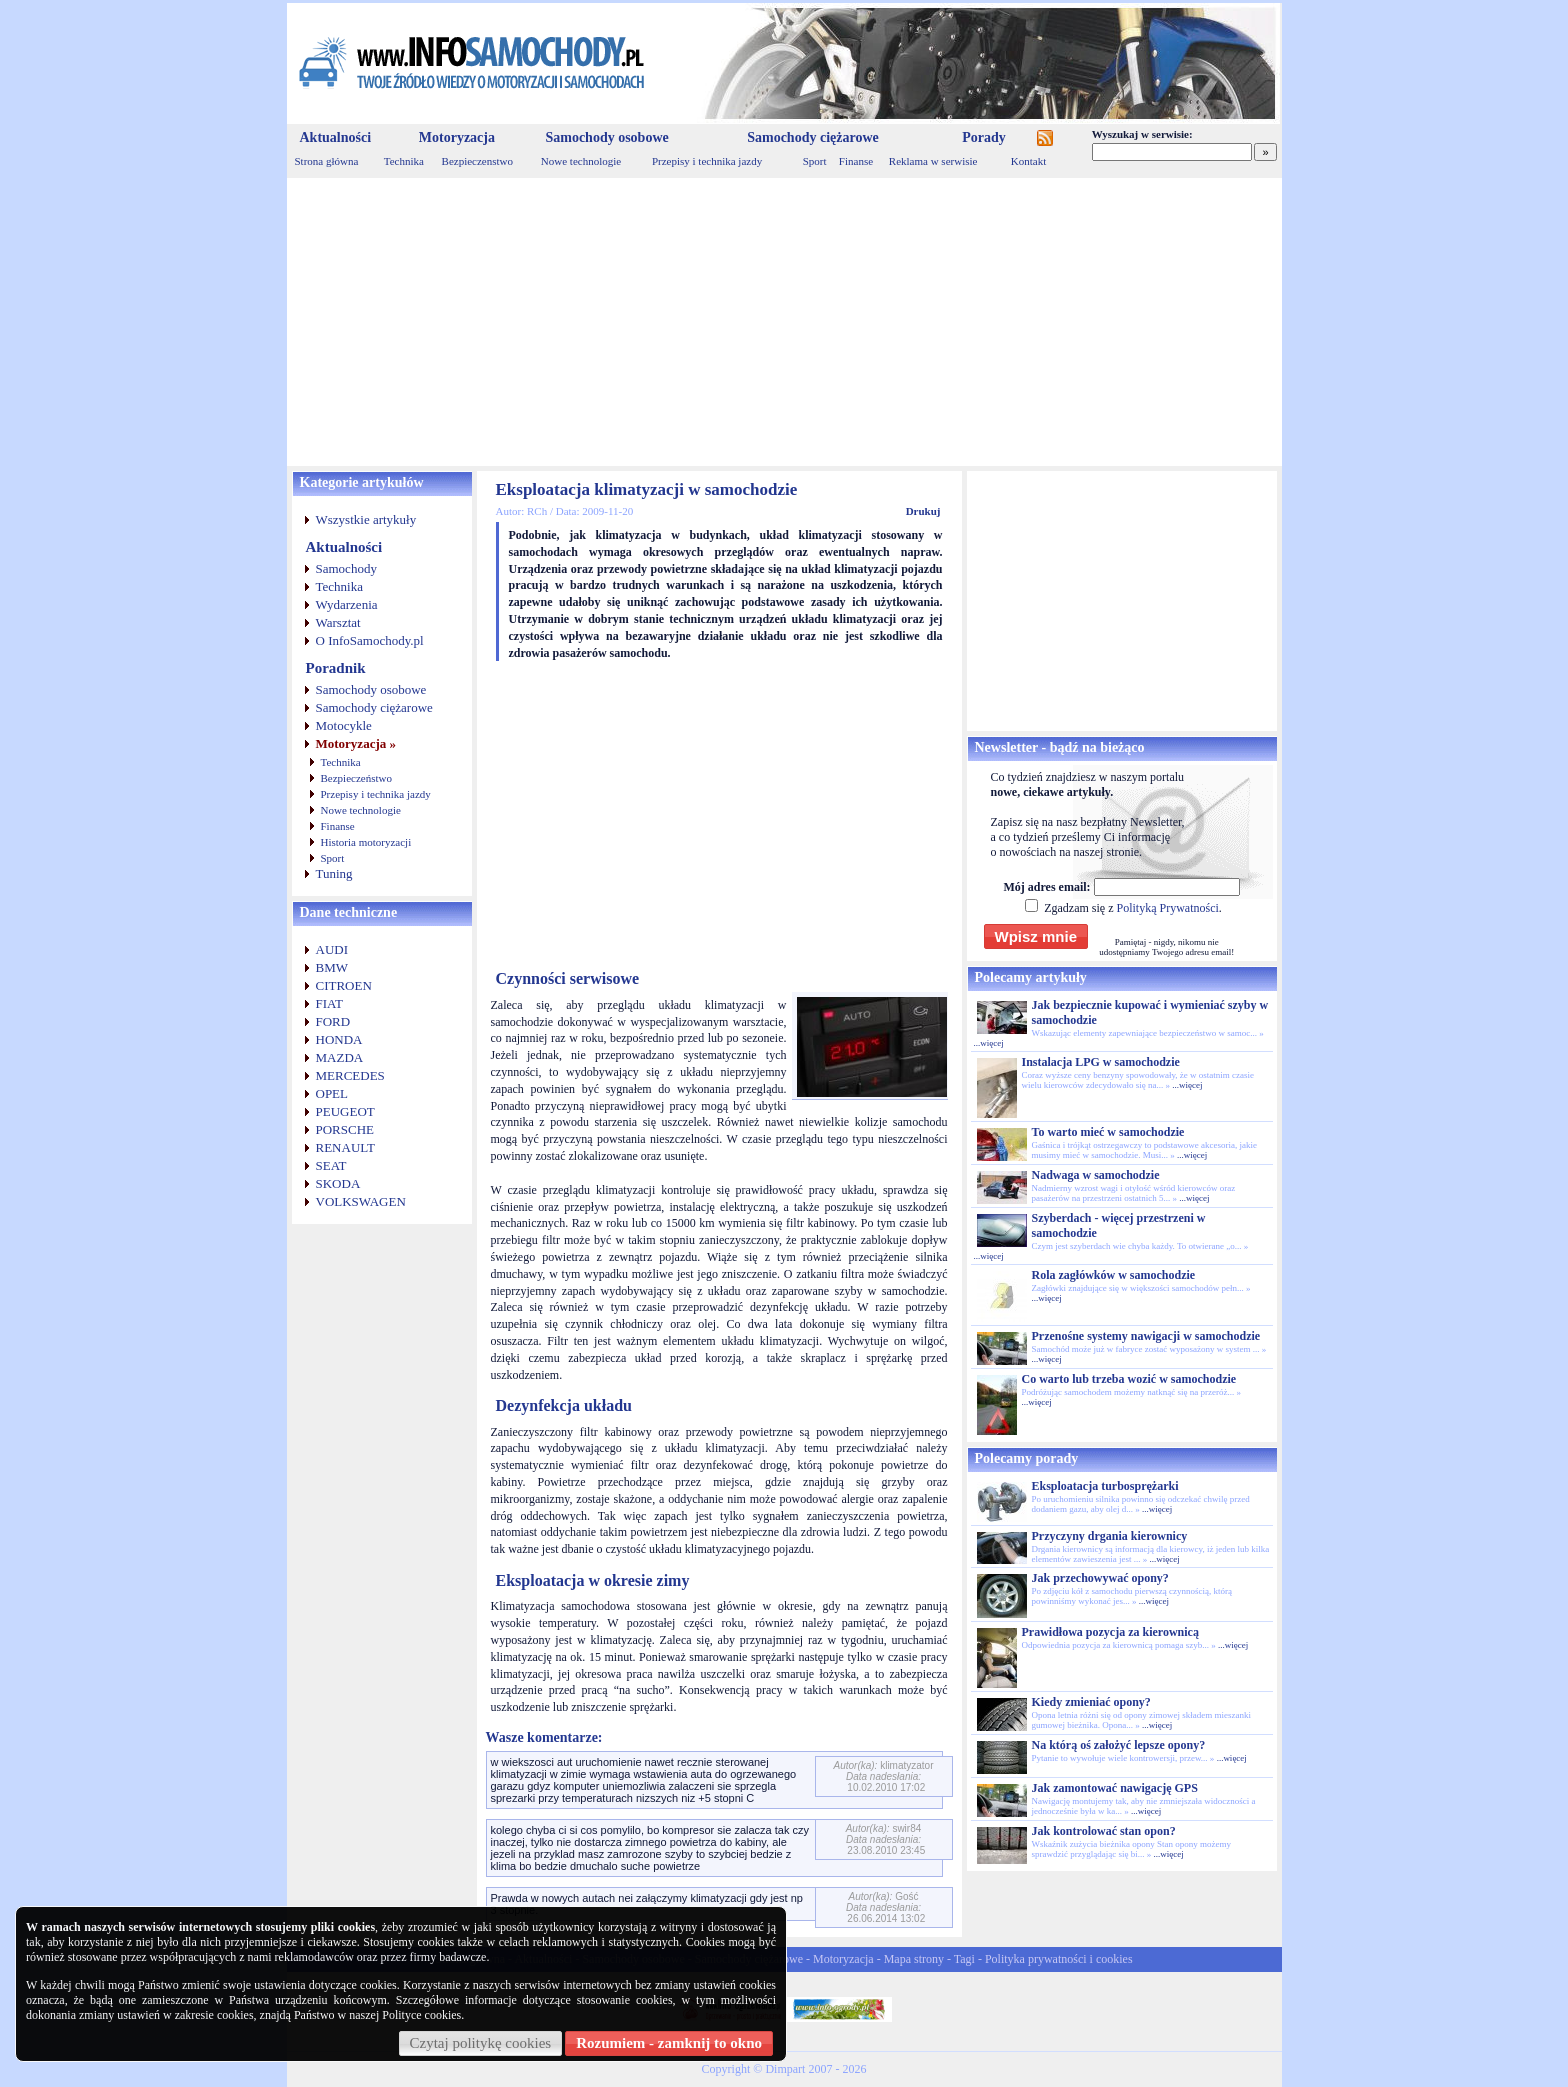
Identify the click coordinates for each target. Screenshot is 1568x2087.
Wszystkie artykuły (366, 519)
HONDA (339, 1039)
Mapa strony (914, 1959)
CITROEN (344, 985)
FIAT (329, 1003)
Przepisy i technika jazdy (707, 161)
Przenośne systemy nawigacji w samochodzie (1146, 1336)
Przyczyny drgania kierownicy (1110, 1536)
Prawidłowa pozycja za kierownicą (1110, 1632)
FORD (333, 1021)
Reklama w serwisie (933, 161)
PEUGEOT (345, 1111)
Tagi (964, 1959)
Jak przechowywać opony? (1100, 1578)
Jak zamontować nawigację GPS (1115, 1788)
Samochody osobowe (606, 137)
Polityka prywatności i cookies (1059, 1959)
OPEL (332, 1093)
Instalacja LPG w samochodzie (1101, 1062)
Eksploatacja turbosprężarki (1105, 1486)
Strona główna (327, 161)
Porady (984, 137)
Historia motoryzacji (366, 842)
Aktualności (336, 137)
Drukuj (923, 511)
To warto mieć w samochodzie (1108, 1132)
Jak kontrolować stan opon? (1104, 1831)
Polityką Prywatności (1167, 908)
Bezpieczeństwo (356, 778)
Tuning (334, 873)
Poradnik (336, 668)
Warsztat (338, 622)
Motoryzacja (457, 137)
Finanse (856, 161)
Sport (815, 161)
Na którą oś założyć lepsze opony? (1119, 1745)
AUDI (332, 949)
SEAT (331, 1165)
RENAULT (345, 1147)
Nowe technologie (581, 161)
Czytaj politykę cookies (481, 2043)
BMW (332, 967)
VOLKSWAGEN (361, 1201)
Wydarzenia (347, 604)
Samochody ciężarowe (813, 137)
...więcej (989, 1043)
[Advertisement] (784, 322)
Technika (404, 161)
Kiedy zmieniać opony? (1091, 1702)
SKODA (338, 1183)
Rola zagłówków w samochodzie (1114, 1275)
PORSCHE (345, 1129)
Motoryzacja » (356, 743)
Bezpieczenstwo (477, 161)
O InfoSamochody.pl (370, 640)
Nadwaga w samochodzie (1096, 1175)
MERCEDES (350, 1075)
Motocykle (344, 725)
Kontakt (1028, 161)
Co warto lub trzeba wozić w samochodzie (1129, 1379)
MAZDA (340, 1057)
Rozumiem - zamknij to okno (669, 2043)
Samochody (346, 568)
